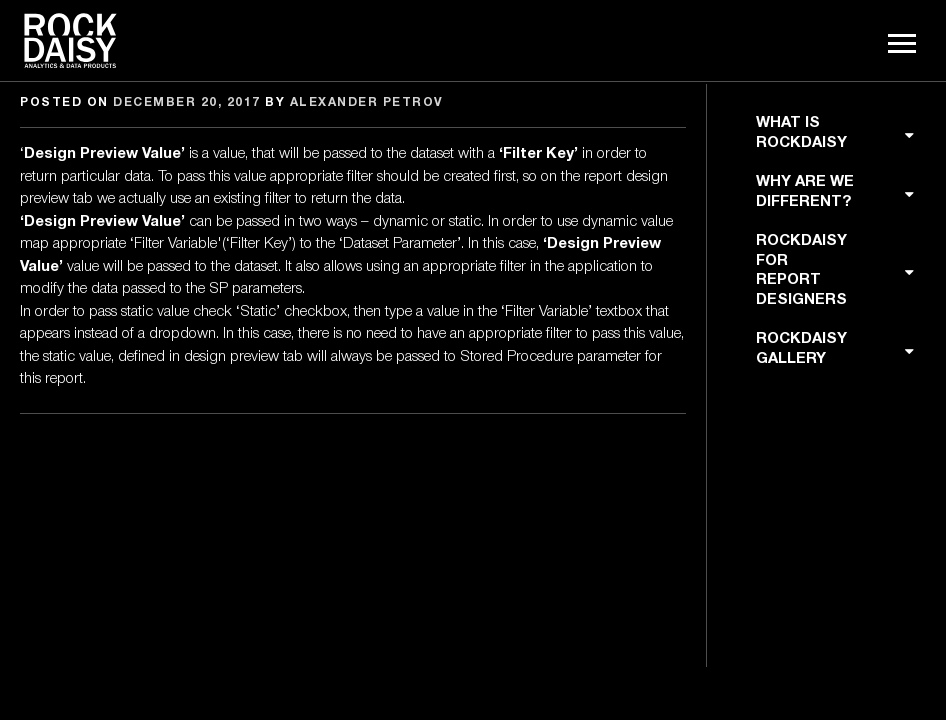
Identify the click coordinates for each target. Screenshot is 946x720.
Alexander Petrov (367, 102)
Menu (903, 44)
